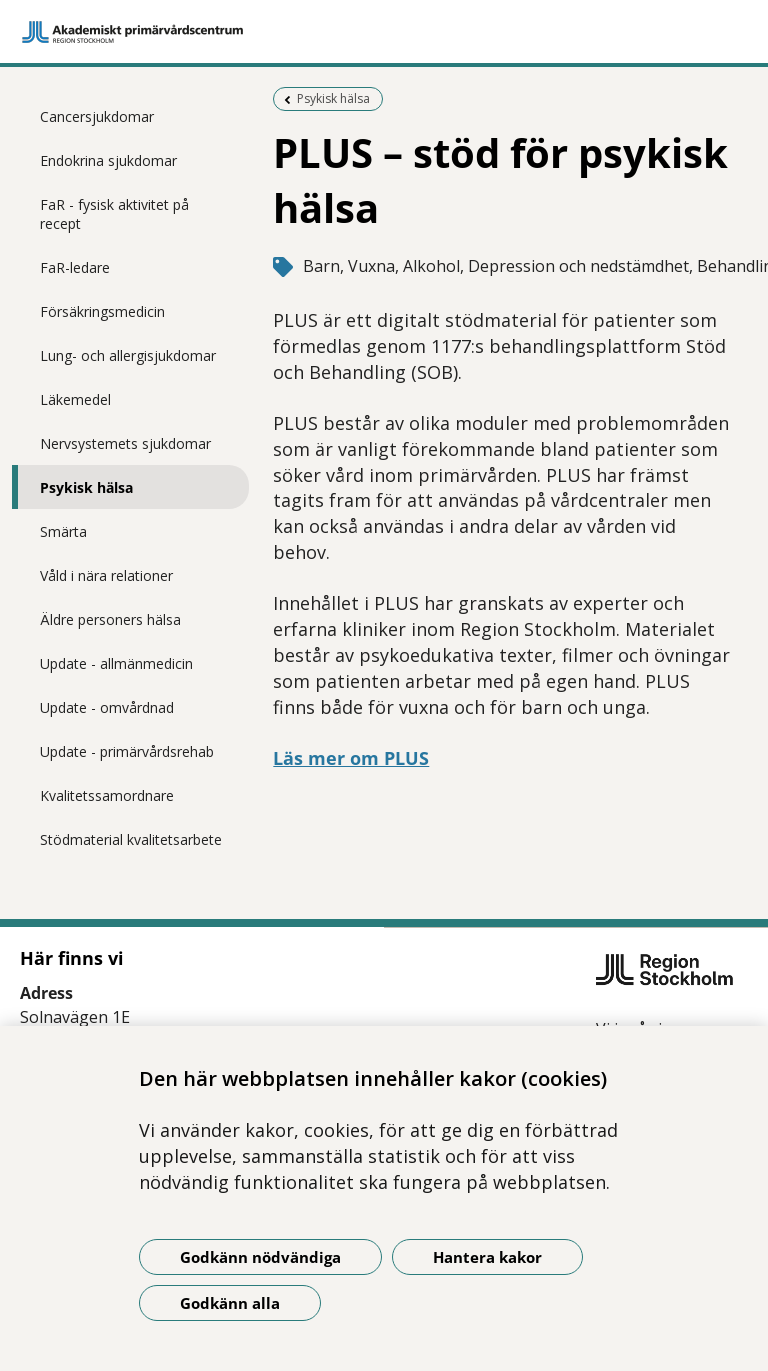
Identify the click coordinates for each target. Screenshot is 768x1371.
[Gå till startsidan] (384, 32)
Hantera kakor (487, 1257)
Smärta (63, 531)
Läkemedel (75, 399)
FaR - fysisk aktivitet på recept (114, 214)
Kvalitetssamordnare (107, 795)
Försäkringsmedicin (102, 311)
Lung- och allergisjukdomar (128, 355)
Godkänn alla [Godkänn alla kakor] (230, 1303)
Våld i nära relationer (106, 575)
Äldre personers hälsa (110, 619)
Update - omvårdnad (107, 707)
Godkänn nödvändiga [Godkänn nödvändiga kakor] (260, 1257)
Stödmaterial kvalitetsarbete (131, 839)
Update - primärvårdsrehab (127, 751)
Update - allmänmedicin (116, 663)
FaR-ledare (75, 267)
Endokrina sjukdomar (108, 160)
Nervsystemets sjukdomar (125, 443)
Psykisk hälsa (86, 487)
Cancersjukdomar (97, 116)
